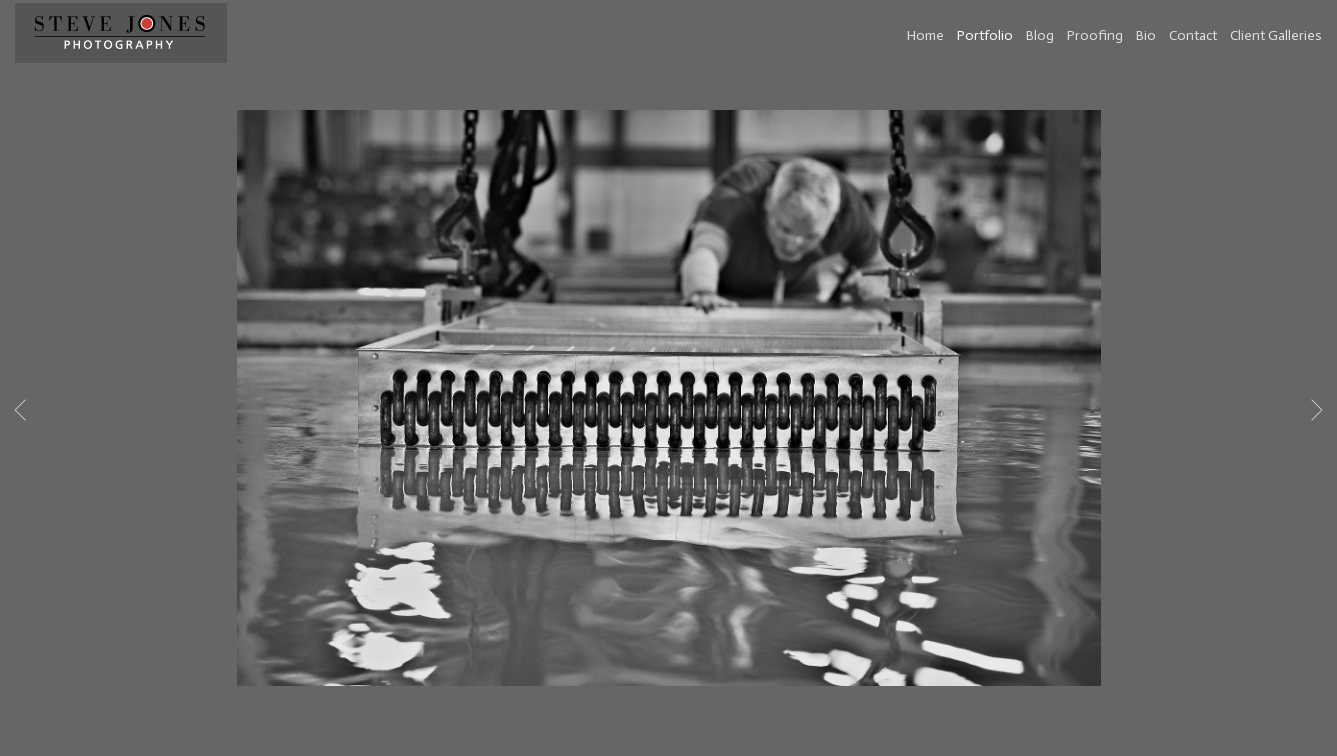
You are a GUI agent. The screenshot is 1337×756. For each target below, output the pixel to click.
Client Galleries (1276, 35)
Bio (1146, 35)
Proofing (1095, 35)
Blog (1040, 35)
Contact (1193, 35)
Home (925, 35)
